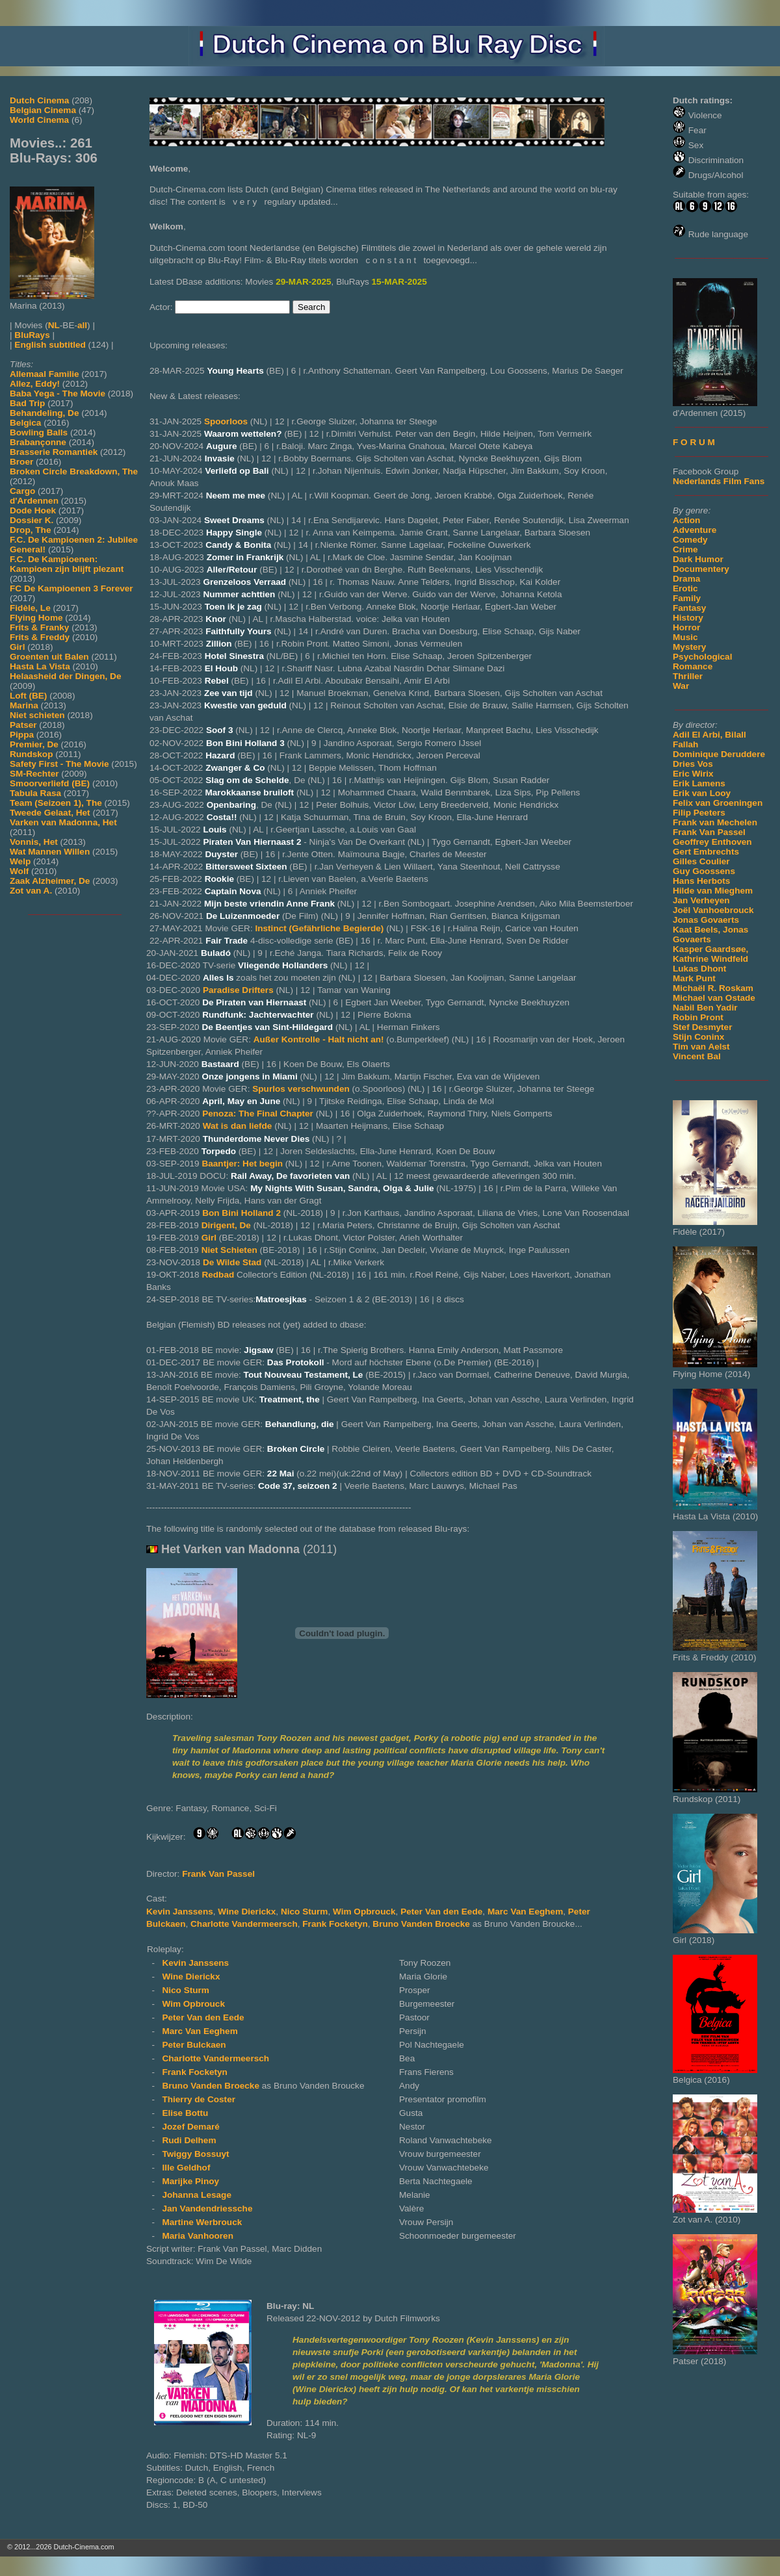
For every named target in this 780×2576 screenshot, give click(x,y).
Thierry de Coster (198, 2099)
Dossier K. (31, 520)
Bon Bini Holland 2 (241, 1213)
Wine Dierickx (247, 1911)
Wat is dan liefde (237, 1126)
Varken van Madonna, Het (63, 822)
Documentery (701, 569)
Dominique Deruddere (719, 754)
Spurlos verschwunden (301, 1089)
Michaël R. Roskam (713, 988)
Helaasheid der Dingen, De (65, 676)
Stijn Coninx (698, 1037)
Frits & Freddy (40, 637)
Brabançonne (38, 442)
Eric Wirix (693, 774)
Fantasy (689, 608)
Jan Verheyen (701, 900)
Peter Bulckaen (194, 2045)
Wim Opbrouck (364, 1911)
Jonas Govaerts (706, 920)
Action (686, 520)
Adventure (694, 530)
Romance (692, 666)
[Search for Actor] (232, 307)
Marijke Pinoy (190, 2181)
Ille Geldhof (186, 2167)
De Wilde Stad (232, 1262)
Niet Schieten (229, 1250)
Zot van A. (31, 890)
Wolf (19, 871)
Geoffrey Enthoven (712, 842)
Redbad (218, 1275)
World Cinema (39, 120)
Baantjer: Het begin (242, 1163)
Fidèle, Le (30, 608)
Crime (685, 549)
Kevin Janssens (179, 1911)
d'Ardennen (34, 501)
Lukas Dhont (699, 968)
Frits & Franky (39, 627)
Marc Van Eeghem (525, 1911)
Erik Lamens (699, 783)
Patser (23, 725)
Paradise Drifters (238, 990)
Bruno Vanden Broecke (422, 1924)
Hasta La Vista (40, 666)
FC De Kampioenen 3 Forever (71, 588)
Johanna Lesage (196, 2195)
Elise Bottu (185, 2113)
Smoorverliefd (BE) (50, 783)
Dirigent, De (226, 1225)
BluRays (31, 335)
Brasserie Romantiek (54, 452)
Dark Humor (698, 559)
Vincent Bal (697, 1056)
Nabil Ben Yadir (705, 1007)
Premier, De (34, 744)
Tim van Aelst (701, 1046)
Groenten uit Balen (49, 657)
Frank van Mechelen (715, 822)
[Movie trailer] (341, 1695)
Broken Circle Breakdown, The (74, 471)
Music (685, 637)
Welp (20, 861)
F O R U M (694, 442)
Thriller (688, 676)
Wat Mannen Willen (50, 852)
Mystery (689, 647)
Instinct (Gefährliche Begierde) (319, 928)
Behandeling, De (44, 413)
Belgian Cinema (43, 110)
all (82, 325)
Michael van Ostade (714, 998)
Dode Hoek (33, 510)
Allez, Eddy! (35, 384)
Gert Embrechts (706, 852)
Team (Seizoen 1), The (56, 803)
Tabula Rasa (35, 793)
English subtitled (50, 345)
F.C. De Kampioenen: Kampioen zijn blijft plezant (67, 564)
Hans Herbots (701, 881)
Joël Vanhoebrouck (713, 910)
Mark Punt (694, 978)
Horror (686, 627)
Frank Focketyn (334, 1924)
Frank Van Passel (709, 832)
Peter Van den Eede (441, 1911)
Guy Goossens (704, 871)
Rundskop (31, 754)
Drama (686, 579)
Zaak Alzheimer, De (50, 881)
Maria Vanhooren (197, 2236)
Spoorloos (226, 421)
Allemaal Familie (44, 374)
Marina (24, 705)
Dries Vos (693, 764)
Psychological (702, 657)
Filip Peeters (699, 813)
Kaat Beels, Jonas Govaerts (710, 934)
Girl (17, 647)
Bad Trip (27, 403)
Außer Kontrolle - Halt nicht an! (319, 1039)
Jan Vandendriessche (207, 2208)
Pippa (22, 735)
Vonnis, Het (34, 842)
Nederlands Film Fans (718, 481)
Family (687, 598)
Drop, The (30, 530)
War (681, 686)
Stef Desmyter (702, 1027)
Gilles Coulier (701, 861)
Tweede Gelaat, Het (50, 813)
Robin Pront (698, 1017)
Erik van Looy (702, 793)
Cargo (22, 491)
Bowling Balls (39, 432)
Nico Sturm (304, 1911)
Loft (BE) (28, 696)
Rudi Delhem (189, 2140)
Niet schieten (37, 715)
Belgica (25, 423)
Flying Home (36, 618)
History (688, 618)
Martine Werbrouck (202, 2222)
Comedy (690, 540)
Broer (21, 462)
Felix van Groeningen (717, 803)
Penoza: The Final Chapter (257, 1113)
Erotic (685, 588)
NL (54, 325)
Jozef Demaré (190, 2127)
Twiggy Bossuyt (195, 2154)
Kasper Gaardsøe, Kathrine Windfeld (710, 954)
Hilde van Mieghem (713, 890)
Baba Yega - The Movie (57, 393)
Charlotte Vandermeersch (244, 1924)
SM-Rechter (34, 774)
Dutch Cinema (39, 100)
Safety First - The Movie (59, 764)
